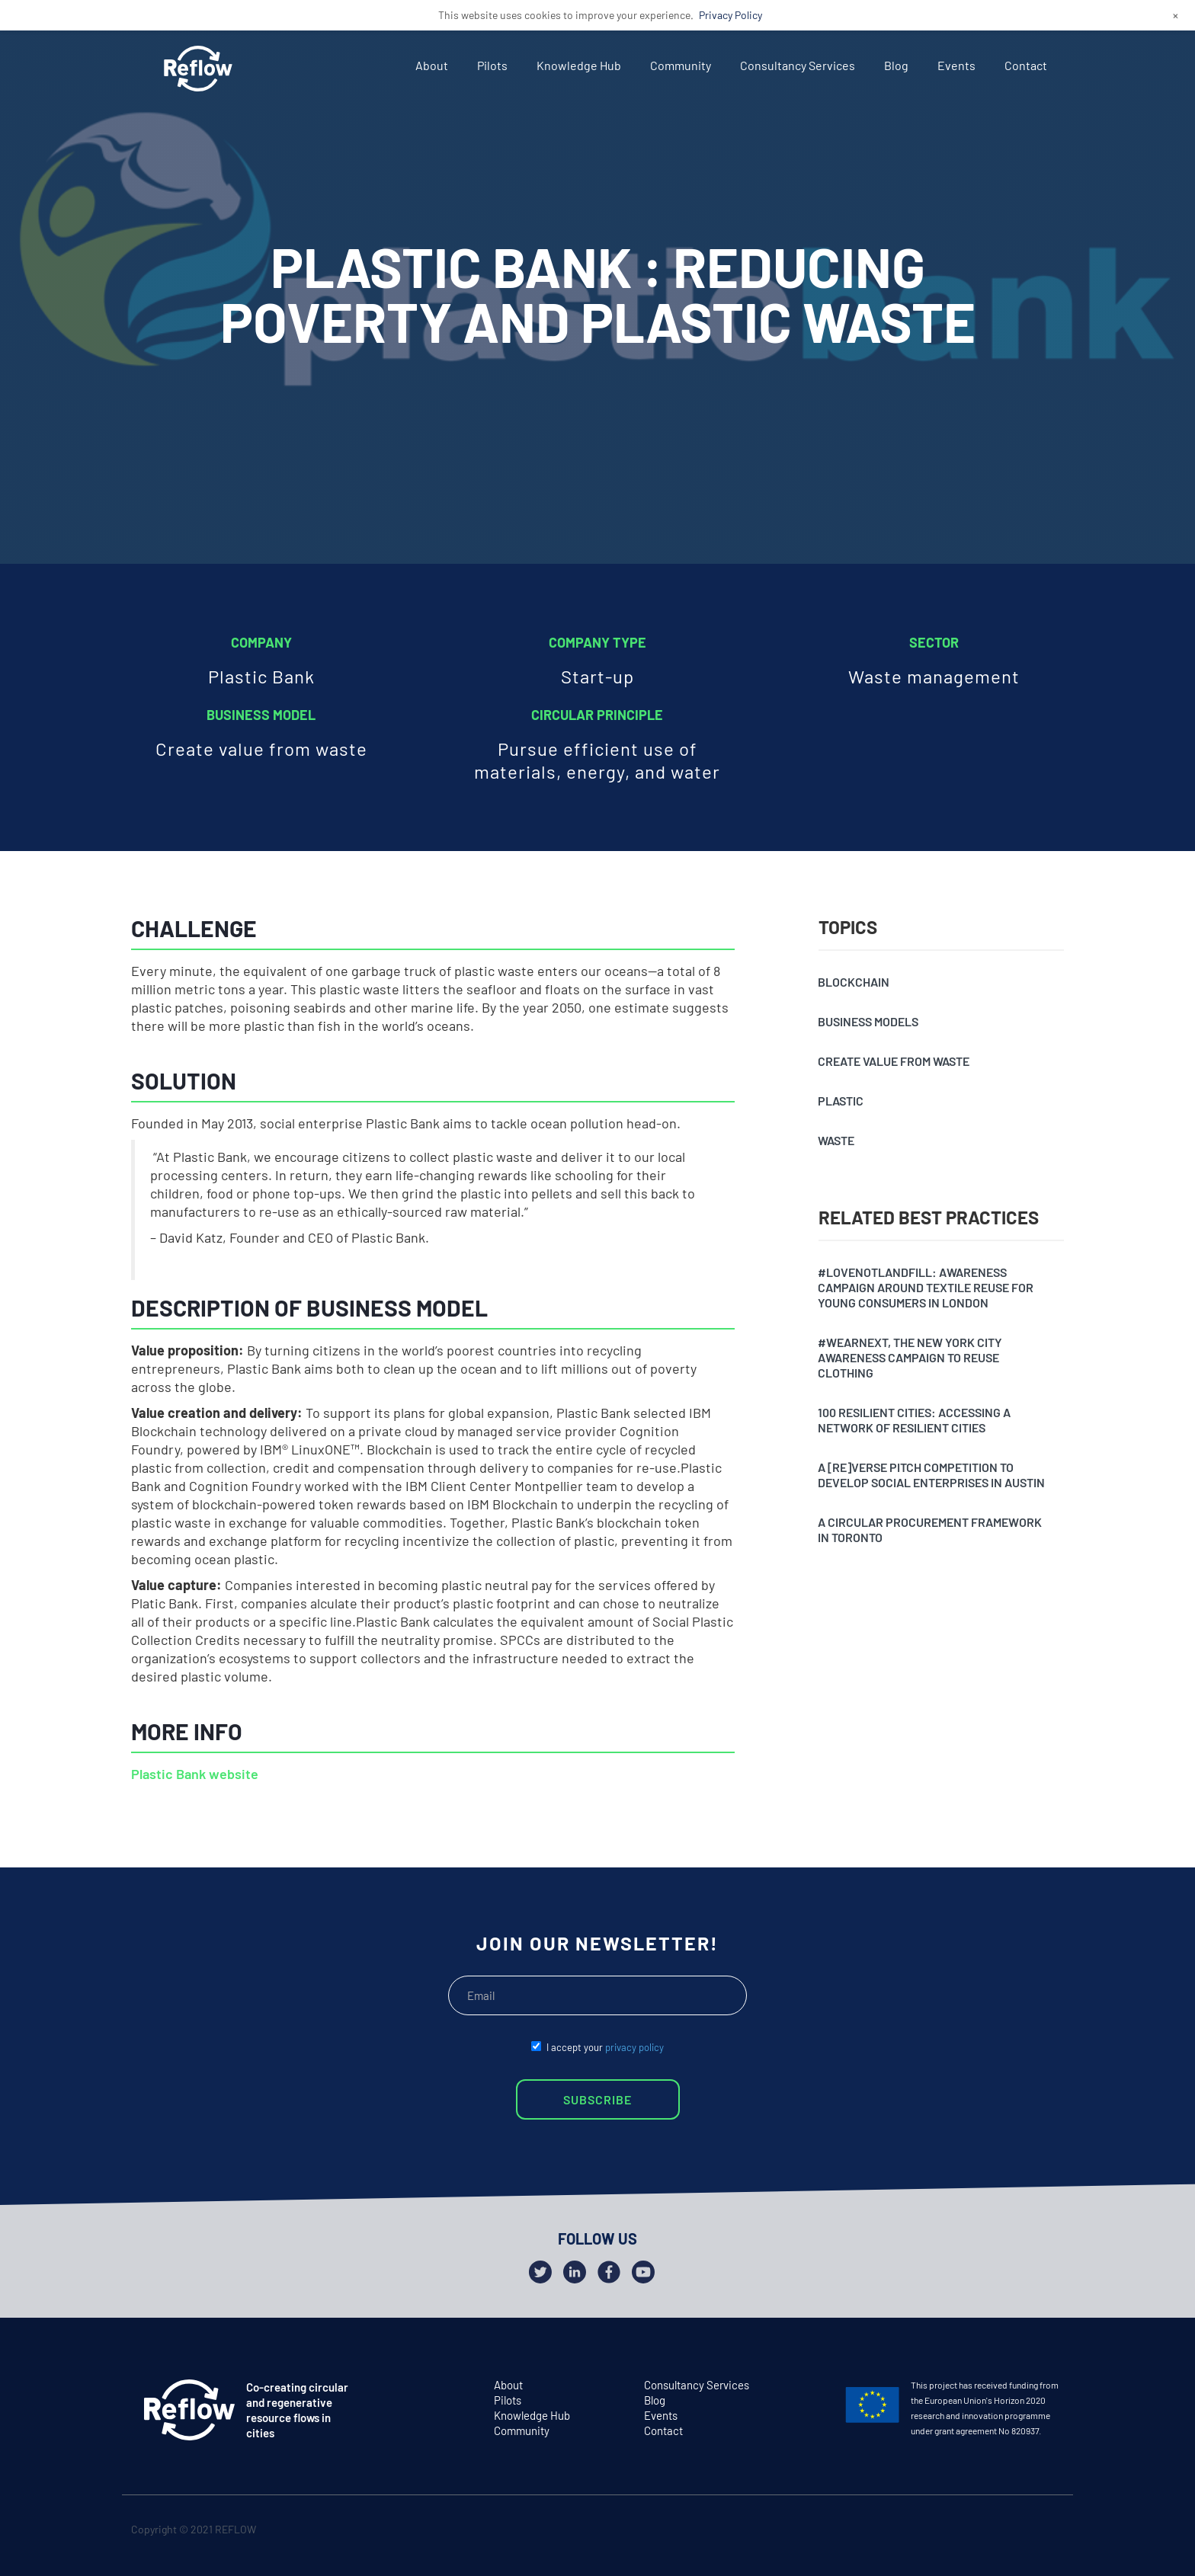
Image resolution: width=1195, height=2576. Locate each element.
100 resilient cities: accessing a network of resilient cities (914, 1420)
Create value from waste (893, 1061)
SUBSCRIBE (597, 2099)
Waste (836, 1140)
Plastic (840, 1100)
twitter (988, 2532)
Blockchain (853, 981)
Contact (1025, 65)
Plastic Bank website (194, 1773)
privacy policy (634, 2047)
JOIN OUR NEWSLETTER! (597, 1943)
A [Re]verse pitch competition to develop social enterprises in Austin (931, 1475)
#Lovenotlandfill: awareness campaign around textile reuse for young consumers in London (925, 1287)
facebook (1018, 2532)
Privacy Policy (730, 14)
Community (680, 65)
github (1048, 2532)
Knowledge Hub (579, 65)
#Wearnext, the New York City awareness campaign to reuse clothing (910, 1357)
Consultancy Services (797, 65)
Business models (868, 1021)
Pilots (492, 65)
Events (956, 65)
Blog (896, 65)
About (431, 65)
